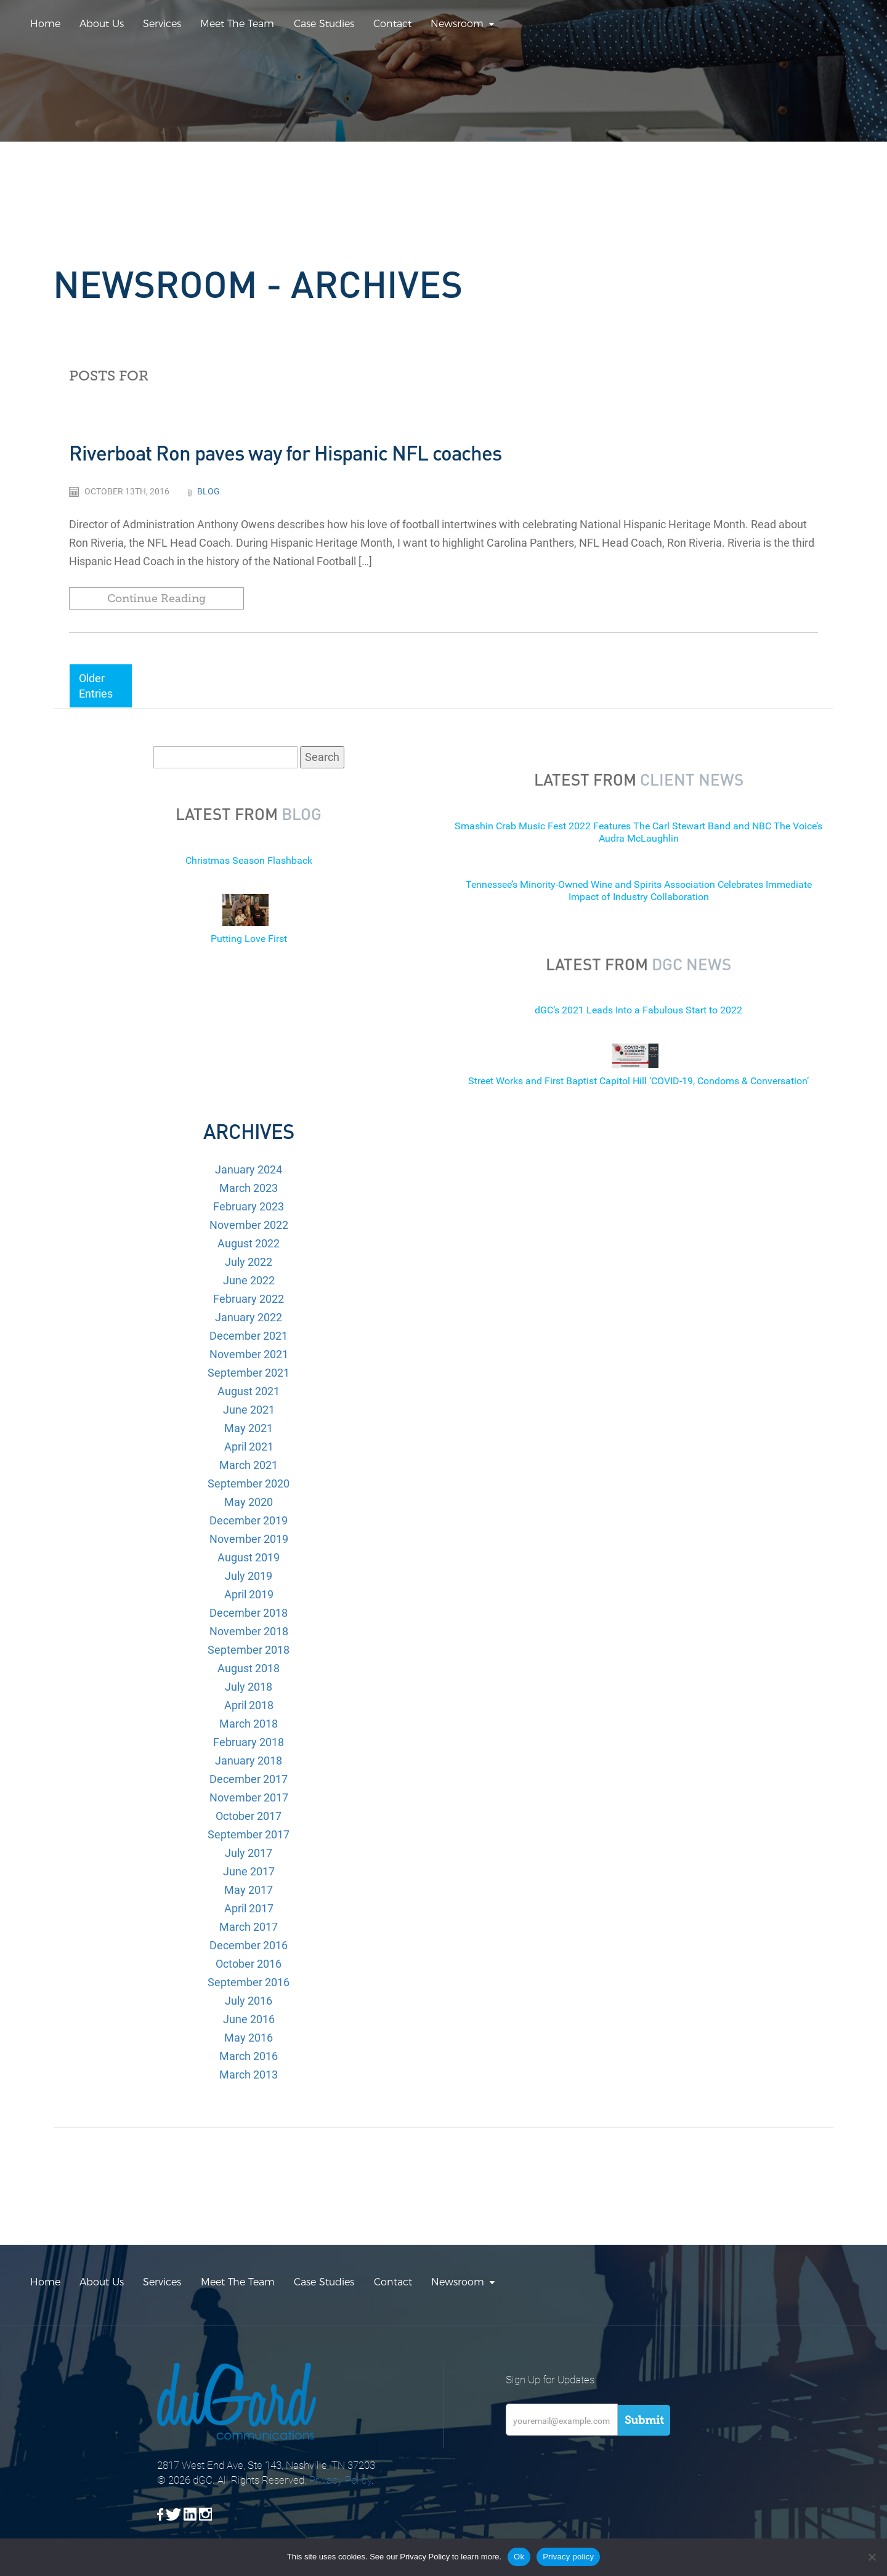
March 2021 (248, 1465)
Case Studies (324, 24)
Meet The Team (237, 24)
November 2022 (248, 1224)
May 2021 (248, 1428)
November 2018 (248, 1631)
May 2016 (248, 2037)
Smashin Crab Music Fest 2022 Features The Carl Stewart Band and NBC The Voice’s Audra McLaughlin (638, 832)
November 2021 (248, 1354)
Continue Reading (156, 598)
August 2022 (248, 1243)
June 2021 (249, 1409)
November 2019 (248, 1538)
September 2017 (249, 1834)
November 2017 (248, 1797)
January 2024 (248, 1169)
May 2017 (248, 1889)
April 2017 (248, 1908)
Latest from (249, 813)
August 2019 (248, 1557)
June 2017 (249, 1871)
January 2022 (248, 1317)
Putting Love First (249, 938)
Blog (208, 491)
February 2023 (248, 1206)
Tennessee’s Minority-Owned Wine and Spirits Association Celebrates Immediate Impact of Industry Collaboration (639, 891)
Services (162, 24)
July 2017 (248, 1852)
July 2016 (248, 2000)
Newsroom (457, 24)
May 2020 (248, 1501)
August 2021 (248, 1391)
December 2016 (248, 1945)
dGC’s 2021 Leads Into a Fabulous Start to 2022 (638, 1010)
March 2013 (248, 2074)
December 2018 (248, 1612)
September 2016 (249, 1982)
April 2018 (248, 1705)
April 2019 (248, 1594)
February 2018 (248, 1742)
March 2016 (248, 2056)
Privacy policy (568, 2556)
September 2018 (249, 1649)
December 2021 (248, 1335)
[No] (871, 2557)
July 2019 (248, 1575)
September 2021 (249, 1372)
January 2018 (248, 1760)
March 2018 (248, 1723)
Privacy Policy (340, 2480)
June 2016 (249, 2019)
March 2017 (248, 1926)
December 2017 (248, 1779)
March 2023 (248, 1187)
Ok (519, 2556)
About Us (101, 24)
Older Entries (96, 686)
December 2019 (248, 1520)
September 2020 (249, 1483)
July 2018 (248, 1686)
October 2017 (248, 1815)
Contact (392, 24)
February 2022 (248, 1298)
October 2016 (248, 1963)
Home (45, 24)
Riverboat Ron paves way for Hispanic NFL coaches (285, 452)
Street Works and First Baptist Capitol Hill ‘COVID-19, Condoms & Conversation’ (638, 1081)
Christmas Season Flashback (248, 860)
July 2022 (248, 1261)
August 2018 (248, 1668)
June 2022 (249, 1280)
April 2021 (248, 1446)
